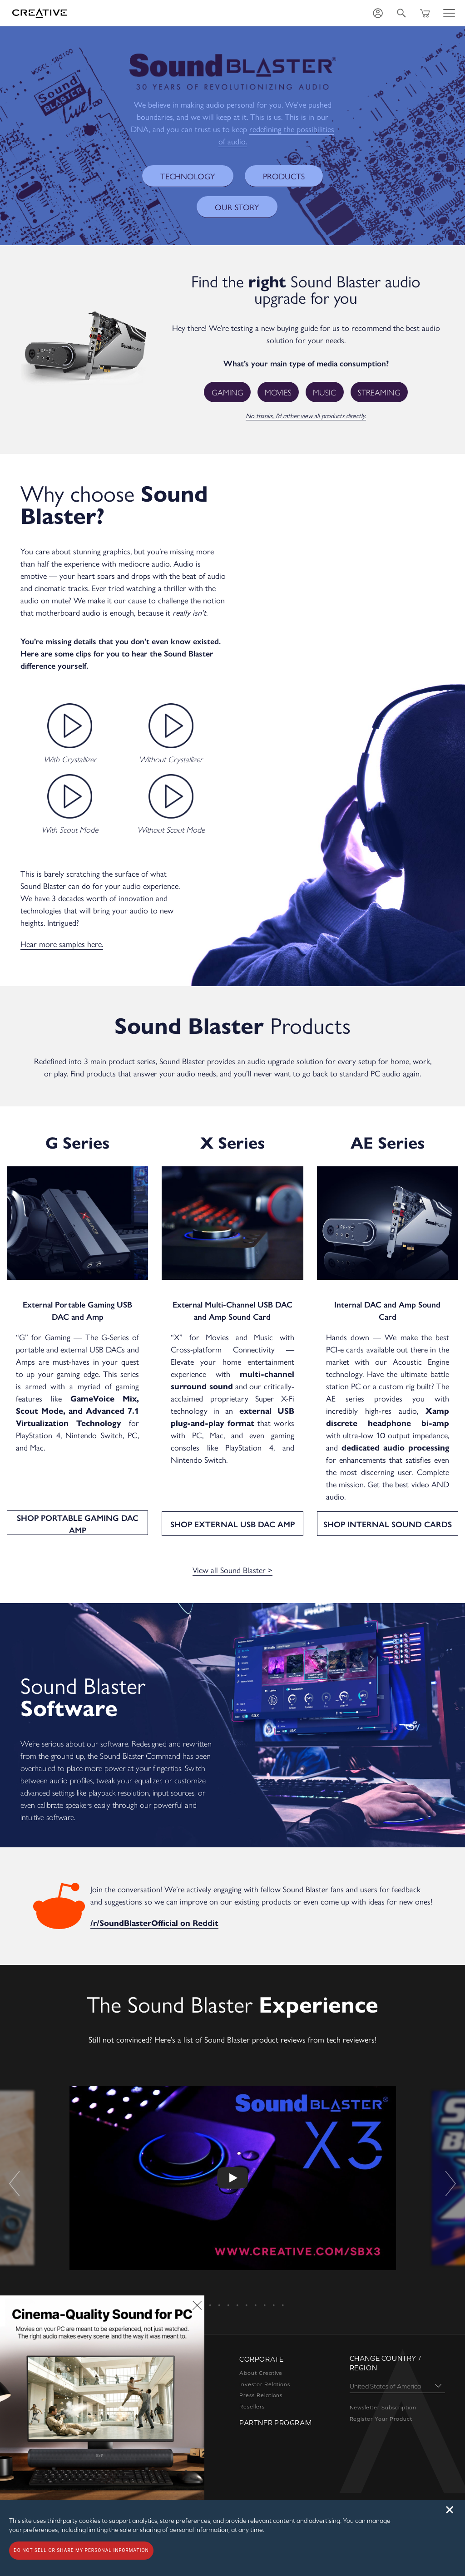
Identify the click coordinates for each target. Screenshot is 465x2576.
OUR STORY (237, 207)
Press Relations (260, 2382)
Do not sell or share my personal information (81, 2550)
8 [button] (246, 2289)
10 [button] (264, 2289)
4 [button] (210, 2289)
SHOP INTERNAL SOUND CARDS (387, 1511)
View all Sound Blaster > (232, 1557)
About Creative (260, 2360)
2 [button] (191, 2289)
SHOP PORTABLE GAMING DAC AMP (78, 1511)
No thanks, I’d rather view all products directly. (306, 415)
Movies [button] (278, 392)
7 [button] (237, 2289)
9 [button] (255, 2289)
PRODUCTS (279, 176)
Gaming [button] (229, 392)
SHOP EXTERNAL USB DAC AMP (233, 1511)
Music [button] (324, 392)
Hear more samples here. (62, 943)
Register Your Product (381, 2406)
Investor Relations (264, 2371)
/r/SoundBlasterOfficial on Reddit (146, 1910)
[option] (233, 2165)
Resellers (252, 2393)
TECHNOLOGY (191, 176)
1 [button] (182, 2289)
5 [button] (219, 2289)
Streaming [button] (376, 392)
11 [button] (273, 2289)
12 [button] (282, 2289)
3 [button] (200, 2289)
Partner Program (275, 2409)
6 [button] (228, 2289)
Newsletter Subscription (383, 2394)
